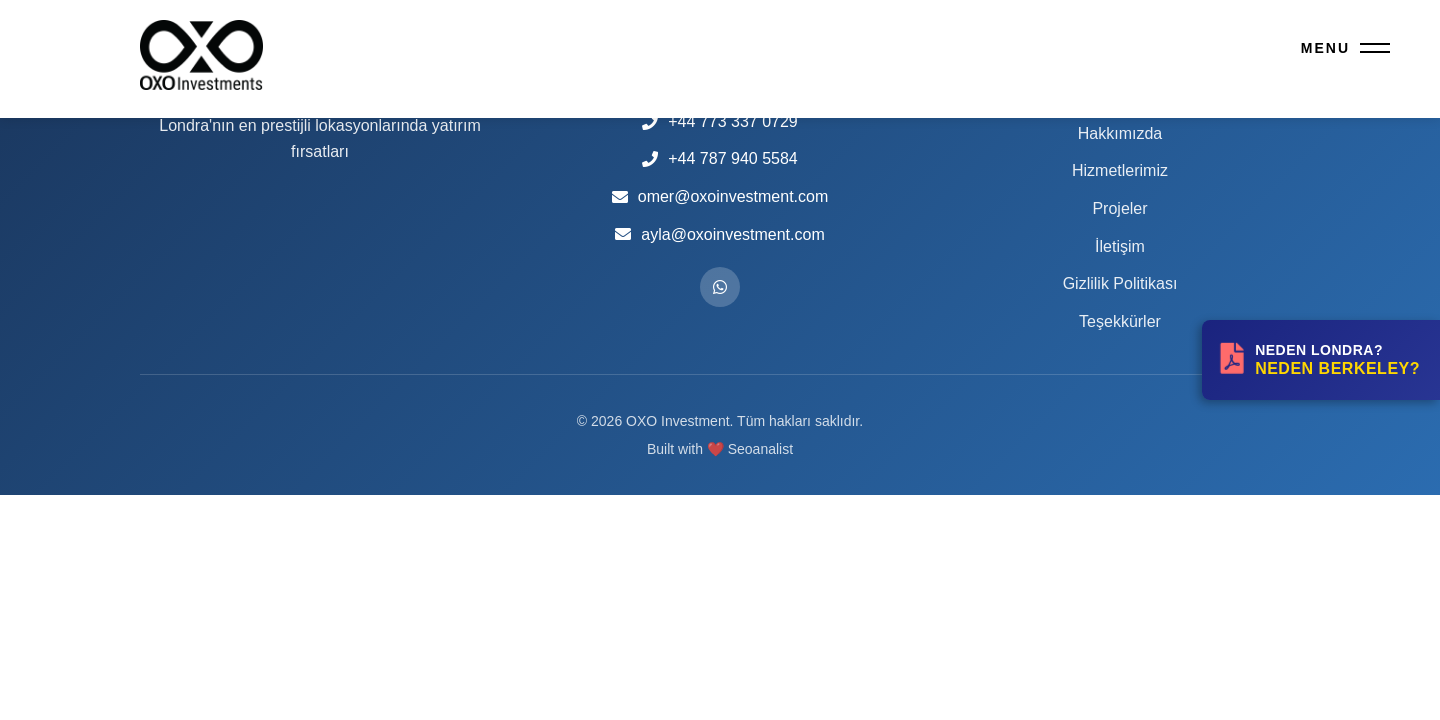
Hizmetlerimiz (1120, 170)
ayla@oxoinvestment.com (732, 234)
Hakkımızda (1120, 133)
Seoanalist (760, 449)
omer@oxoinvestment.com (733, 196)
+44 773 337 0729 (732, 121)
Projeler (1119, 208)
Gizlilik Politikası (1120, 283)
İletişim (1120, 246)
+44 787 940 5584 (732, 158)
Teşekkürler (1120, 321)
